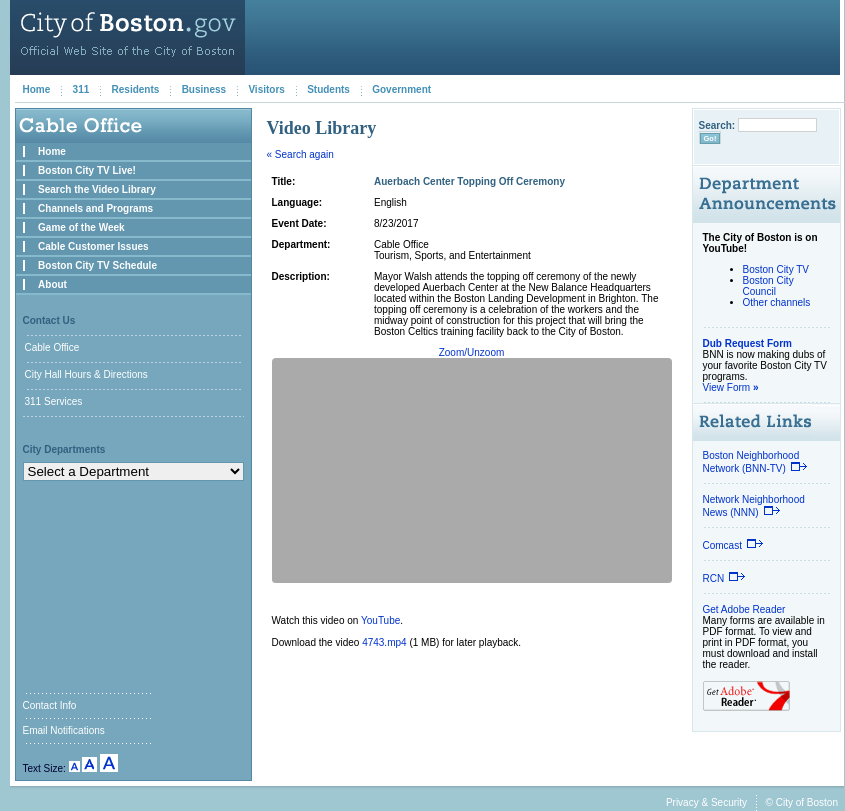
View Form (731, 387)
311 (81, 89)
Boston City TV (776, 269)
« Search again (300, 154)
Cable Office (52, 347)
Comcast (733, 545)
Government (401, 89)
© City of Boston (802, 802)
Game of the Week (81, 227)
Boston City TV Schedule (97, 265)
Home (37, 89)
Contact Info (50, 705)
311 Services (54, 401)
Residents (136, 89)
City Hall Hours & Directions (86, 374)
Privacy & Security (706, 802)
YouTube (380, 620)
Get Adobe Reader (744, 609)
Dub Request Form (747, 343)
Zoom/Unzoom (472, 352)
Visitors (266, 89)
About (52, 284)
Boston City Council (768, 286)
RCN (725, 578)
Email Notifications (64, 730)
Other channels (777, 302)
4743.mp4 (384, 642)
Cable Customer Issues (93, 246)
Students (328, 89)
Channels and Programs (95, 208)
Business (204, 89)
